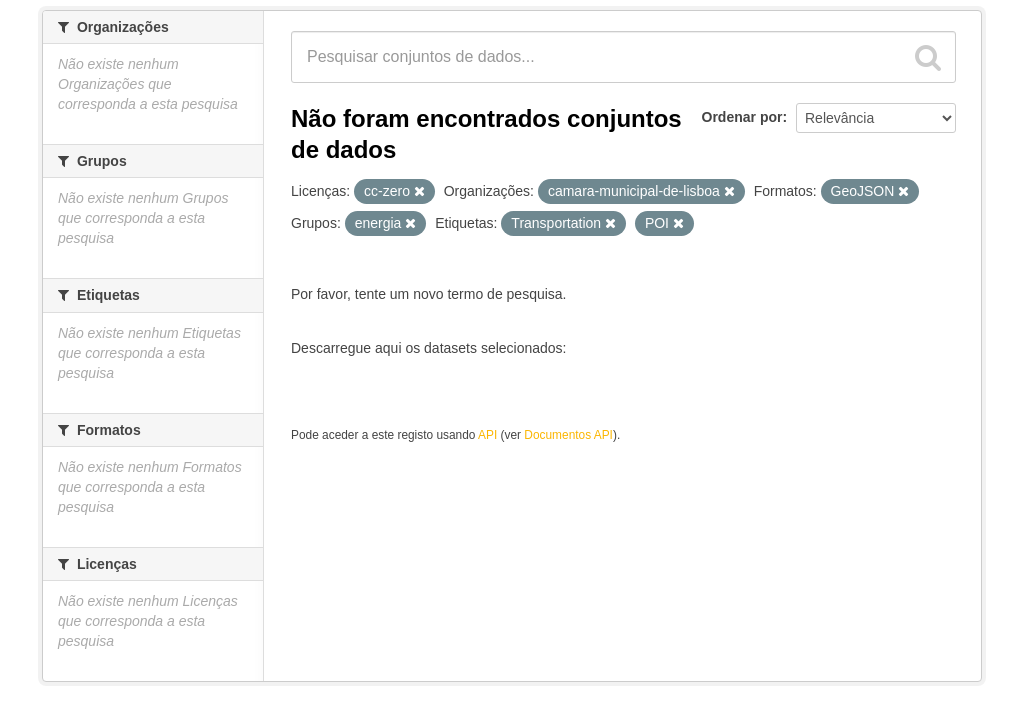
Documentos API (568, 435)
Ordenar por (742, 117)
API (487, 435)
